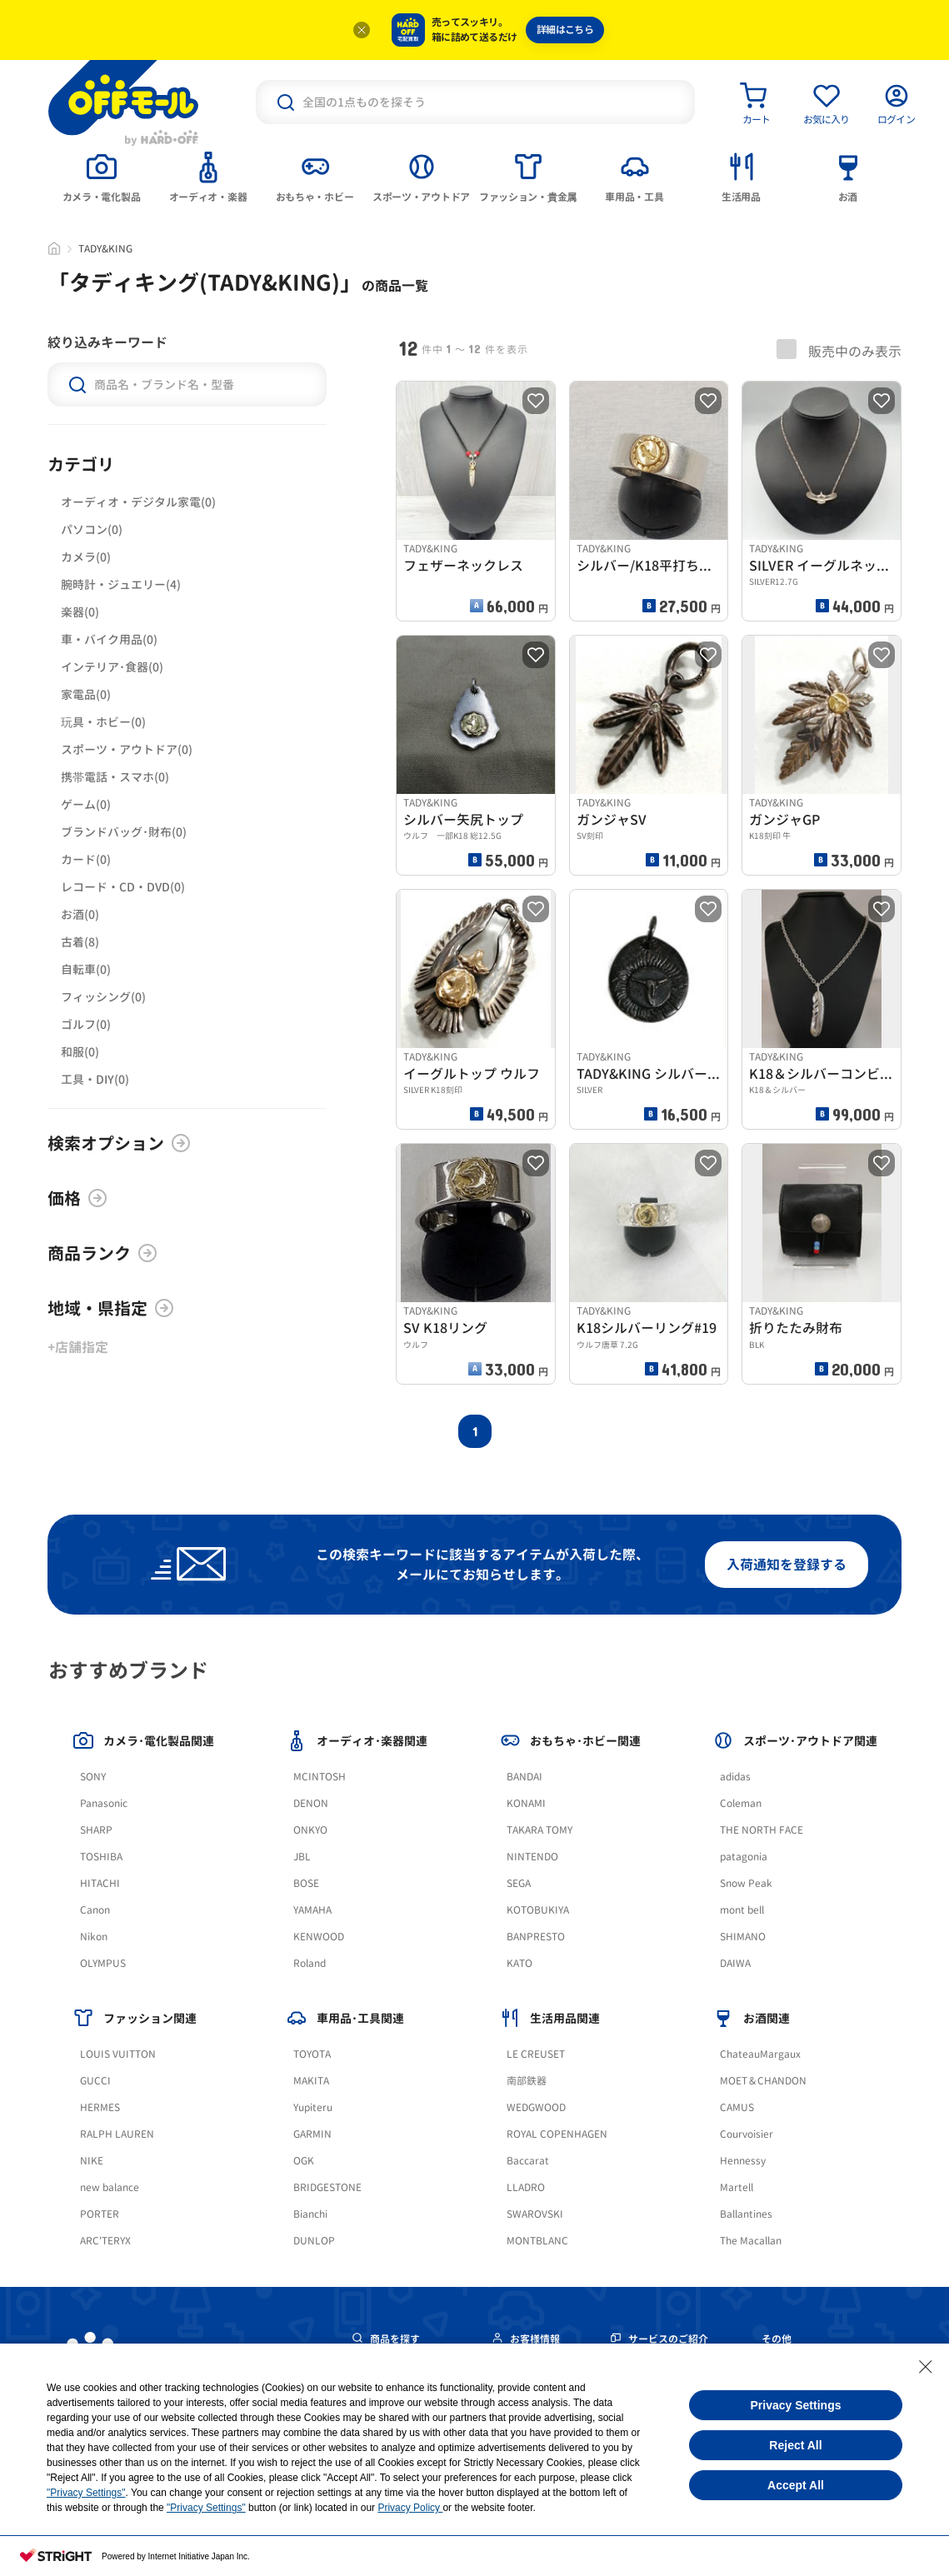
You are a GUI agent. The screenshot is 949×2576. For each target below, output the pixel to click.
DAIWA (735, 1963)
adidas (735, 1777)
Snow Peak (746, 1883)
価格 (77, 1198)
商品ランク (102, 1253)
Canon (95, 1910)
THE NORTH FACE (761, 1830)
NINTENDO (532, 1857)
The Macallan (751, 2241)
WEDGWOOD (536, 2107)
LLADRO (526, 2187)
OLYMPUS (103, 1963)
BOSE (306, 1883)
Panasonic (103, 1803)
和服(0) (80, 1052)
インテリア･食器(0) (112, 667)
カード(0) (86, 859)
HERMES (100, 2107)
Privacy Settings (796, 2405)
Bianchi (310, 2214)
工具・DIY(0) (95, 1079)
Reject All (795, 2445)
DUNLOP (314, 2241)
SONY (93, 1777)
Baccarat (528, 2161)
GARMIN (312, 2134)
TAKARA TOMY (539, 1830)
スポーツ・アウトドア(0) (126, 749)
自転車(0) (86, 969)
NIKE (91, 2161)
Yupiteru (312, 2107)
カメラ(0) (86, 557)
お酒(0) (80, 914)
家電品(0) (86, 694)
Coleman (741, 1803)
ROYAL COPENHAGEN (557, 2134)
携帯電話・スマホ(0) (115, 777)
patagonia (743, 1857)
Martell (736, 2187)
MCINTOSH (319, 1777)
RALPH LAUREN (117, 2134)
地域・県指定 (110, 1308)
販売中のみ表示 (839, 350)
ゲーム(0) (86, 804)
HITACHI (100, 1883)
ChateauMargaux (760, 2054)
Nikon (93, 1937)
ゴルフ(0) (86, 1024)
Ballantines (746, 2214)
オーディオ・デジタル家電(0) (138, 502)
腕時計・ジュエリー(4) (121, 584)
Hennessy (743, 2161)
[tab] (101, 176)
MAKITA (311, 2081)
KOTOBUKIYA (538, 1910)
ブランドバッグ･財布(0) (124, 832)
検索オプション (119, 1143)
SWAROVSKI (535, 2214)
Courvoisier (746, 2134)
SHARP (96, 1830)
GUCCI (95, 2081)
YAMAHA (312, 1910)
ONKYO (310, 1830)
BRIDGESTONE (327, 2187)
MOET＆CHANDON (763, 2081)
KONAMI (526, 1803)
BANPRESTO (536, 1937)
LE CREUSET (536, 2054)
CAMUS (737, 2107)
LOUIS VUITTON (118, 2054)
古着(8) (80, 942)
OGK (303, 2161)
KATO (519, 1963)
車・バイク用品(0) (109, 639)
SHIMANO (743, 1937)
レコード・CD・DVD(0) (123, 887)
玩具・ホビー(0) (103, 722)
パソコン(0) (91, 529)
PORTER (99, 2214)
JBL (302, 1857)
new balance (109, 2187)
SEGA (519, 1883)
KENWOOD (318, 1937)
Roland (309, 1963)
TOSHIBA (101, 1857)
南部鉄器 (527, 2081)
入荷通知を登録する (787, 1564)
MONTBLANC (537, 2241)
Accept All (795, 2485)
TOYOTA (312, 2054)
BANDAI (524, 1777)
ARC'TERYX (105, 2241)
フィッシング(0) (103, 997)
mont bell (742, 1910)
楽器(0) (80, 612)
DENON (310, 1803)
